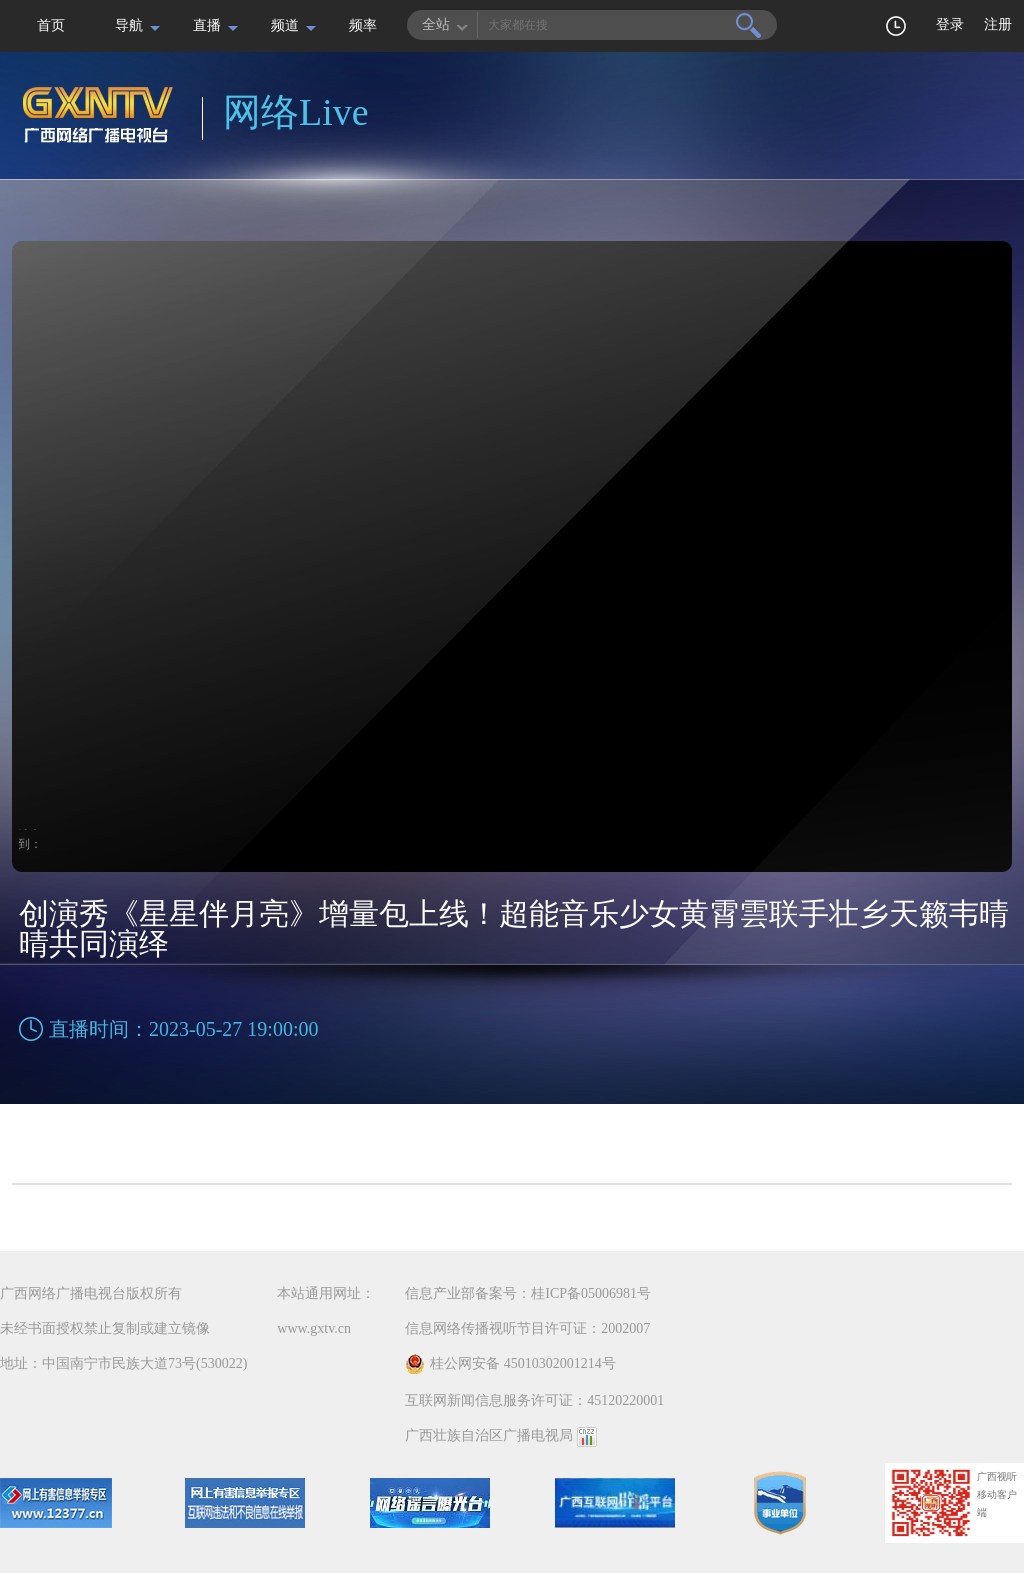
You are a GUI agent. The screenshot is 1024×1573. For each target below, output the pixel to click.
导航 (129, 25)
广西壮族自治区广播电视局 (489, 1435)
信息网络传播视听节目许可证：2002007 (527, 1328)
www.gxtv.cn (314, 1328)
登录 (950, 24)
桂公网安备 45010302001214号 (510, 1364)
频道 (285, 25)
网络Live (296, 112)
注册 (998, 24)
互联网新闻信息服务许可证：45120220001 (534, 1400)
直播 (207, 25)
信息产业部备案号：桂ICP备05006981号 (528, 1293)
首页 (51, 25)
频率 (363, 25)
